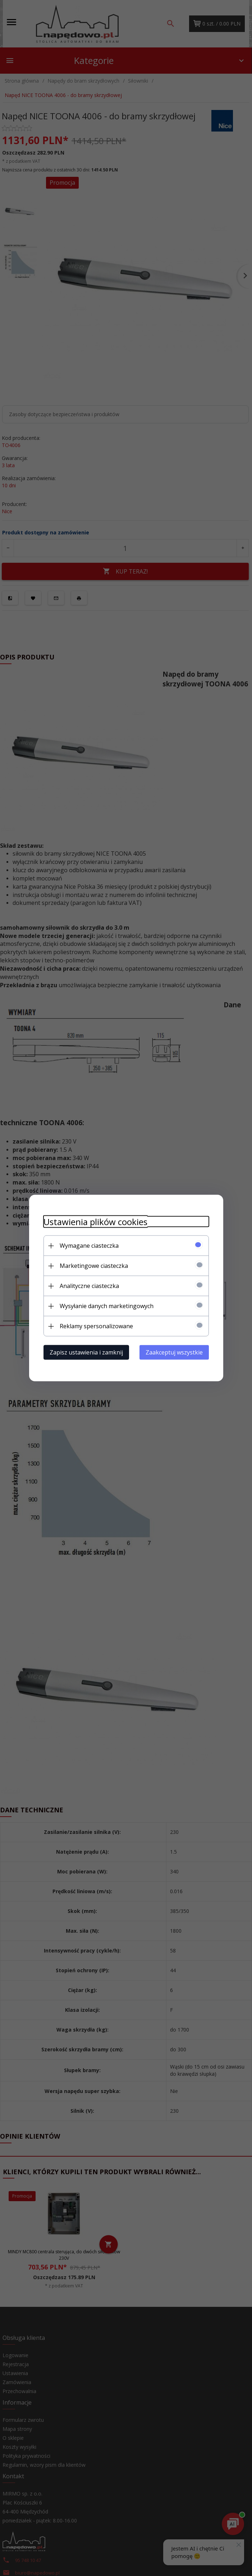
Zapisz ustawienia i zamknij (86, 1352)
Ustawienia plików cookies (95, 1221)
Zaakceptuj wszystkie (174, 1352)
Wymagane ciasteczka (89, 1246)
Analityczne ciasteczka (89, 1286)
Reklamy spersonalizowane (96, 1326)
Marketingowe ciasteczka (94, 1266)
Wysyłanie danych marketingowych (107, 1306)
